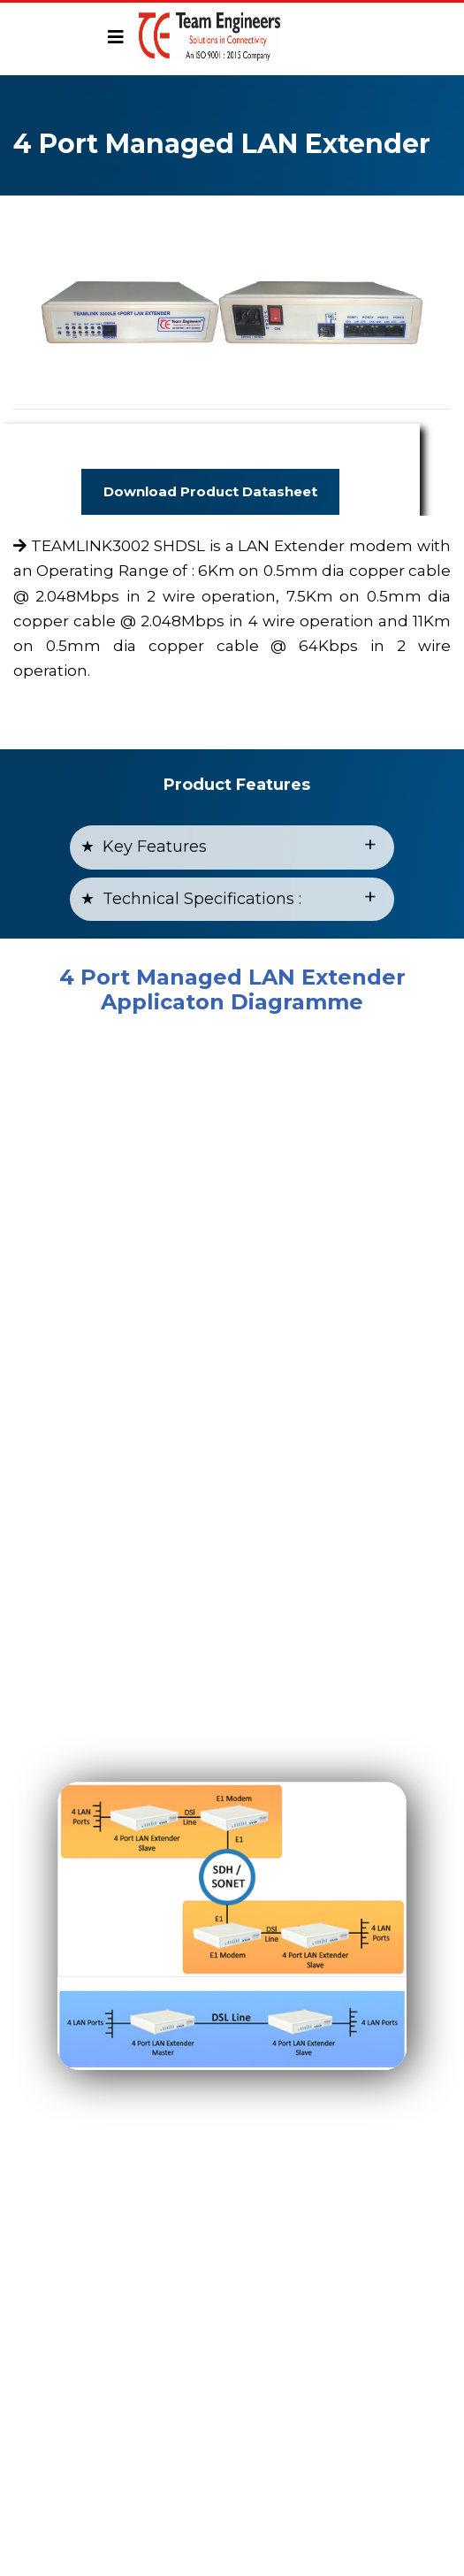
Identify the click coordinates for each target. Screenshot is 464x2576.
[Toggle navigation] (115, 37)
